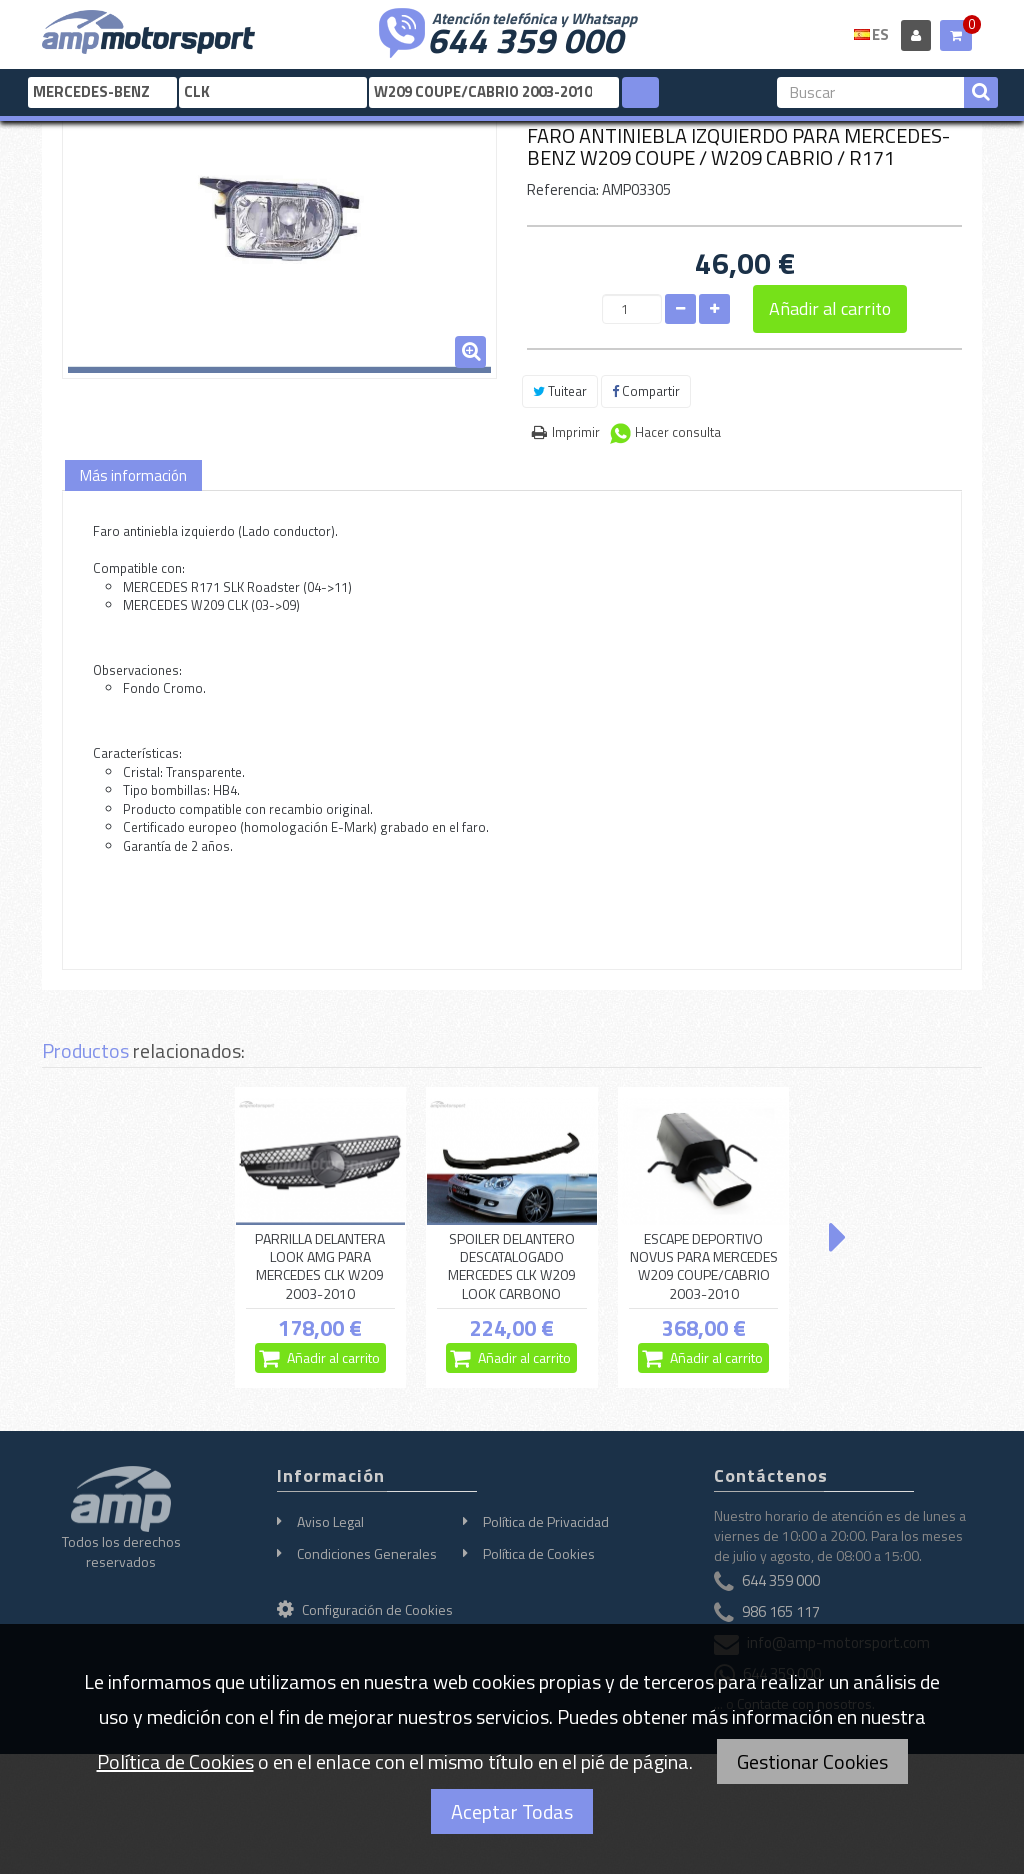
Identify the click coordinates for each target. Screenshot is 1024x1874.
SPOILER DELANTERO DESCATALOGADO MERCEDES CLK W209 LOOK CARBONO (512, 1266)
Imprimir (576, 432)
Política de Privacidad (546, 1521)
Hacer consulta (678, 432)
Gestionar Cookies (812, 1761)
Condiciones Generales (367, 1553)
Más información (133, 475)
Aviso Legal (330, 1521)
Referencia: (563, 189)
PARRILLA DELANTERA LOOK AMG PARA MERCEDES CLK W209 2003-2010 (320, 1266)
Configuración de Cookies (365, 1609)
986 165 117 (781, 1611)
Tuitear (560, 391)
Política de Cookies (539, 1553)
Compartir (646, 391)
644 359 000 (525, 38)
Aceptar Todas (512, 1811)
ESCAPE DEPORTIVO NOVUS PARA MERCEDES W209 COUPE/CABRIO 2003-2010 (704, 1266)
